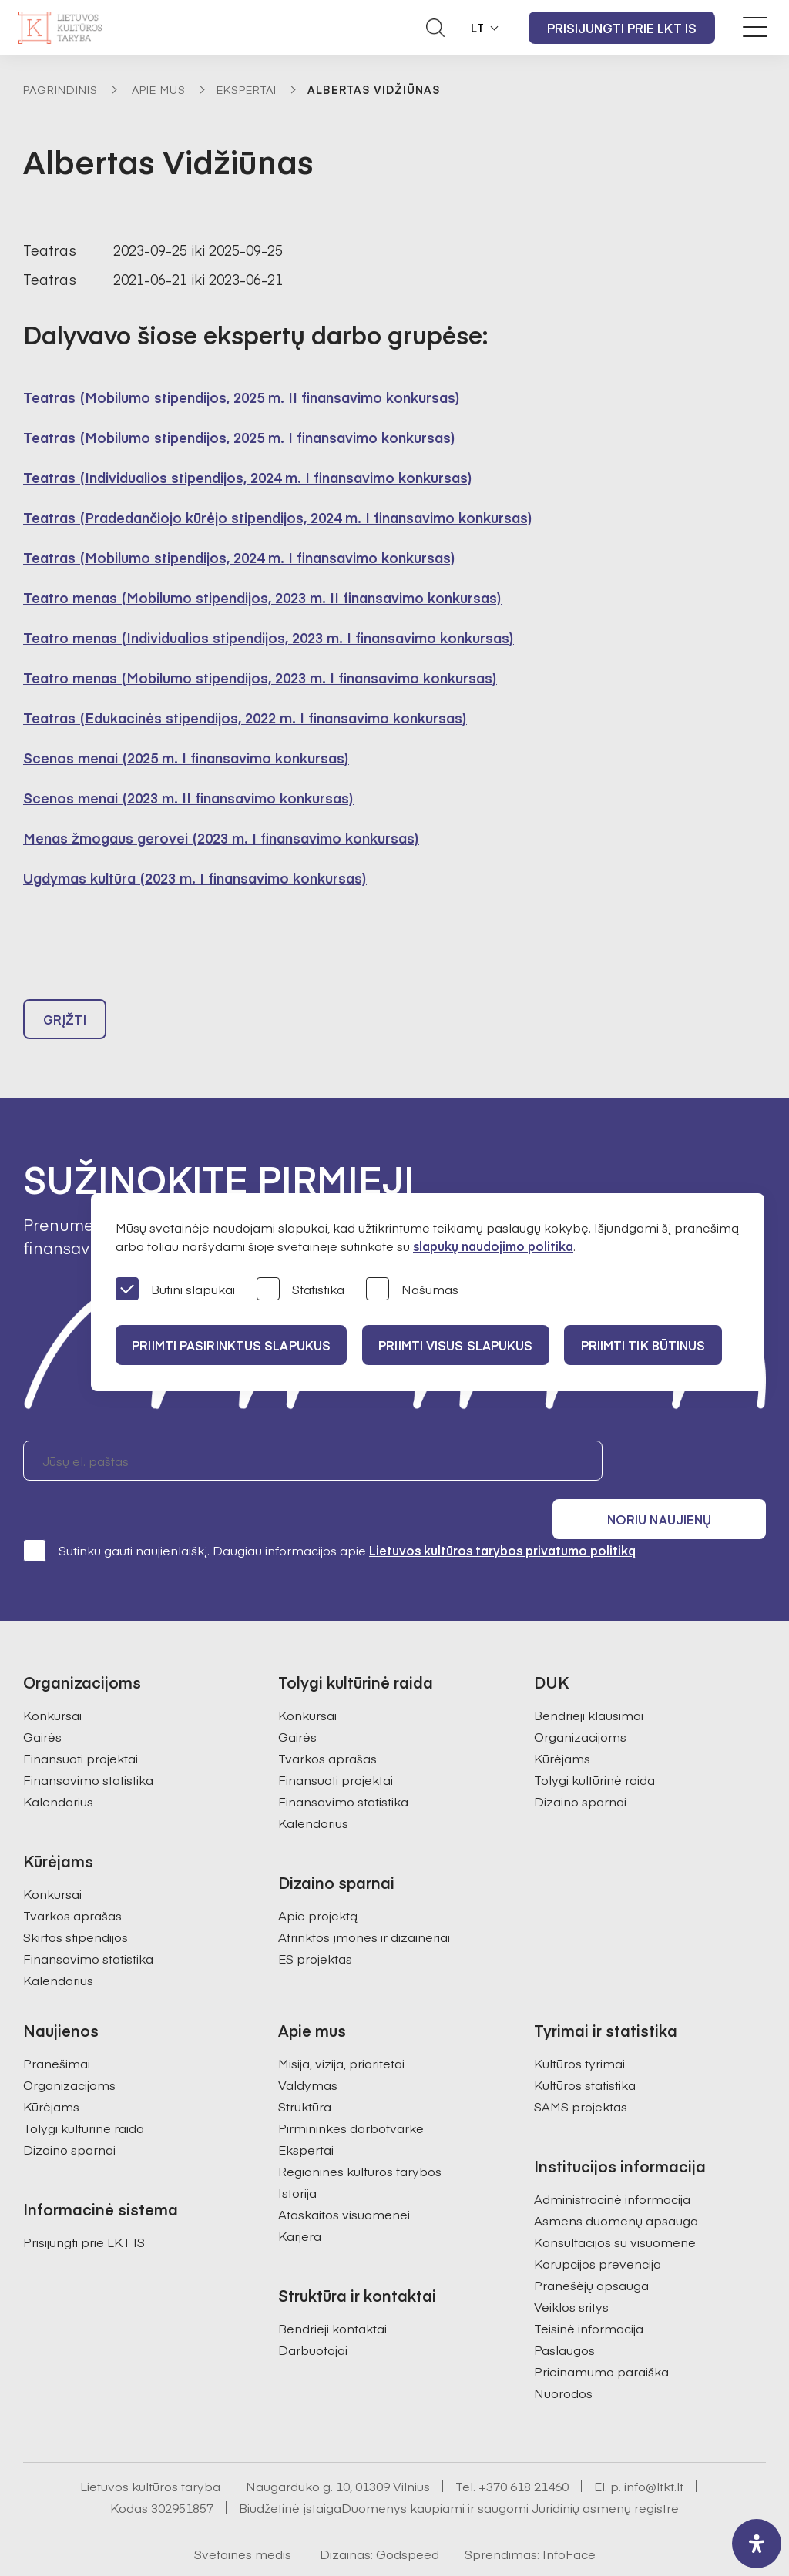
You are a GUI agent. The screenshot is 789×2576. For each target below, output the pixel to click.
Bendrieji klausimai (588, 1680)
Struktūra (304, 2071)
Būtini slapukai (175, 1290)
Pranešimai (56, 2028)
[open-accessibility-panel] (756, 2543)
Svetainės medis (242, 2519)
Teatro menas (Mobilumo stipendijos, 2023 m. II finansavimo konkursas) (262, 597)
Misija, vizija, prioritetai (341, 2028)
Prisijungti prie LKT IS (622, 27)
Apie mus (159, 89)
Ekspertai (247, 89)
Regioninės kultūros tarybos (360, 2136)
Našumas (412, 1290)
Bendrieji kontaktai (332, 2293)
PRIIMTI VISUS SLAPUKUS (464, 1345)
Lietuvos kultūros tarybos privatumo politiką (502, 1515)
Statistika (300, 1290)
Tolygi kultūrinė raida (594, 1744)
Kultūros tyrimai (579, 2028)
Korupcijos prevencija (597, 2228)
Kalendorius (58, 1766)
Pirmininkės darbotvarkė (351, 2093)
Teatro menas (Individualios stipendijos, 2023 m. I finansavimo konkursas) (268, 637)
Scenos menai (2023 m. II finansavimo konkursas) (188, 797)
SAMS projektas (580, 2071)
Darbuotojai (312, 2314)
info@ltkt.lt (653, 2451)
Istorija (297, 2157)
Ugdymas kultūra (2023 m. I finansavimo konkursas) (195, 877)
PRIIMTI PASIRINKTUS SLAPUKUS (233, 1345)
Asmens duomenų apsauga (616, 2185)
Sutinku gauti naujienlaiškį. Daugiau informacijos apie (329, 1515)
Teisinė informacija (588, 2293)
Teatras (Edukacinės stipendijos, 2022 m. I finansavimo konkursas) (245, 717)
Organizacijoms (580, 1701)
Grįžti (64, 1026)
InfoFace (569, 2519)
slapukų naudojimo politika (493, 1245)
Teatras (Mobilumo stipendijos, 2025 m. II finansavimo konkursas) (241, 397)
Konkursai (52, 1680)
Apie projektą (318, 1880)
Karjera (299, 2200)
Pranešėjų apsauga (591, 2250)
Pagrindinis (60, 89)
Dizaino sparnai (580, 1766)
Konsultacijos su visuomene (615, 2207)
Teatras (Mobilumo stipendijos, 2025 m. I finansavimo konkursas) (239, 437)
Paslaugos (564, 2314)
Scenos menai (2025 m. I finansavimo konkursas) (186, 757)
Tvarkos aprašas (72, 1880)
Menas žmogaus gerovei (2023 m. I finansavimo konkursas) (221, 837)
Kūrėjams (562, 1723)
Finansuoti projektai (80, 1723)
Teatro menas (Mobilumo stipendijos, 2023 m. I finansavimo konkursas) (260, 677)
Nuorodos (563, 2358)
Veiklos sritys (571, 2271)
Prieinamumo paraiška (601, 2336)
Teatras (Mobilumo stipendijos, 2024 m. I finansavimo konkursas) (239, 557)
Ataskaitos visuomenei (344, 2179)
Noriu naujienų (692, 1467)
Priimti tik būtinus (657, 1345)
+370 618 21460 (523, 2451)
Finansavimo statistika (88, 1744)
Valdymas (307, 2049)
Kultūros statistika (585, 2049)
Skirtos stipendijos (75, 1901)
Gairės (42, 1701)
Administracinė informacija (612, 2163)
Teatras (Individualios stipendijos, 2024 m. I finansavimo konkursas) (247, 477)
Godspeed (407, 2519)
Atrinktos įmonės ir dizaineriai (364, 1901)
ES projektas (315, 1923)
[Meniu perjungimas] (755, 27)
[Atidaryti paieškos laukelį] (435, 28)
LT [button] (478, 27)
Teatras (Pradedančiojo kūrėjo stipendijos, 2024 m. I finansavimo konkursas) (277, 517)
